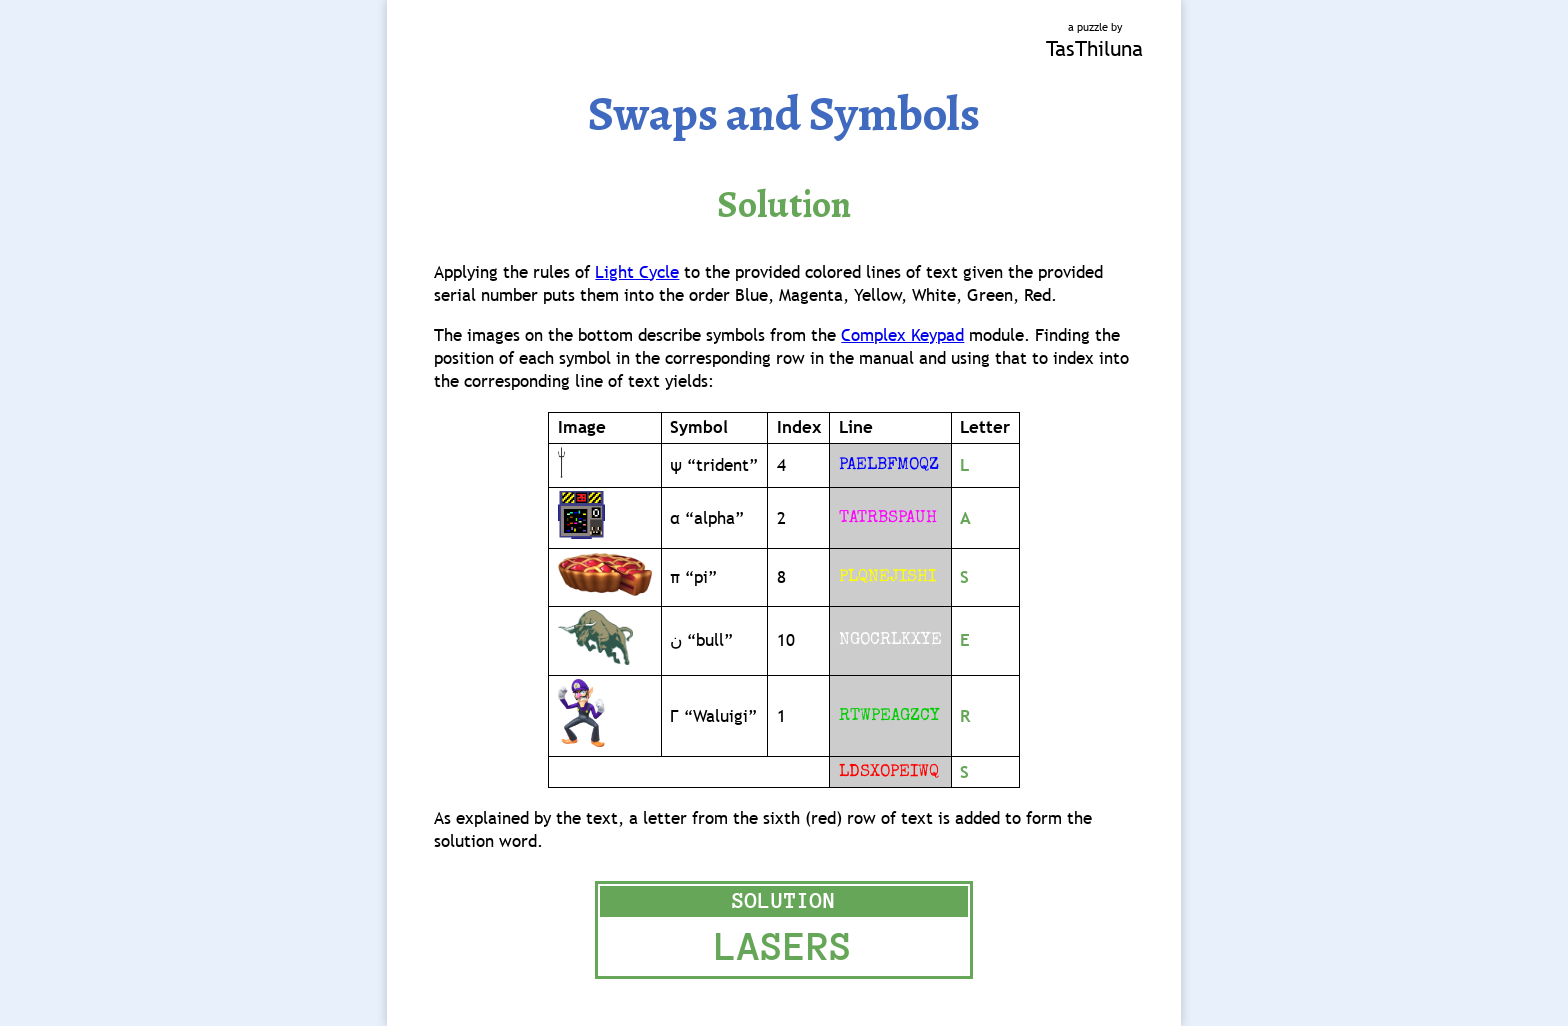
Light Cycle (637, 272)
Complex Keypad (902, 335)
